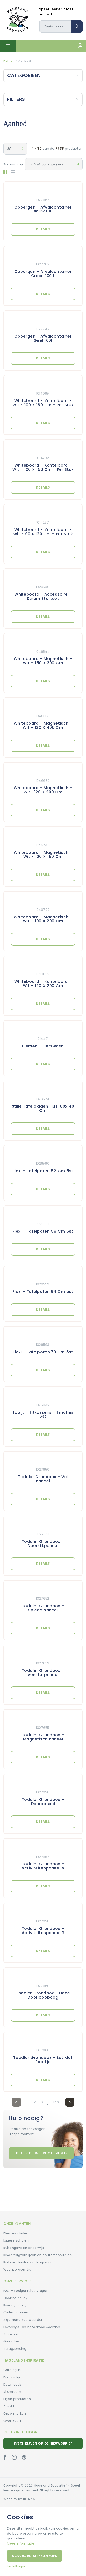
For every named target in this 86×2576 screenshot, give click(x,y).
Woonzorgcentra (17, 2269)
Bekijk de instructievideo (41, 2153)
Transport (11, 2334)
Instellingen (16, 2566)
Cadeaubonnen (16, 2312)
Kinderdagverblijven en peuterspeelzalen (37, 2255)
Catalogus (12, 2370)
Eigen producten (17, 2399)
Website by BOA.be (19, 2499)
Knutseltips (12, 2377)
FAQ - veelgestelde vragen (26, 2290)
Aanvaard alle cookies (34, 2555)
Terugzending (14, 2348)
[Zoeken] (55, 26)
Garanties (11, 2341)
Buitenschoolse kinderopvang (28, 2262)
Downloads (12, 2384)
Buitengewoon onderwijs (23, 2248)
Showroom (12, 2391)
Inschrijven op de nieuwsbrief (43, 2443)
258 (55, 2102)
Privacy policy (14, 2305)
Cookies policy (15, 2298)
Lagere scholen (16, 2240)
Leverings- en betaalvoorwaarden (31, 2327)
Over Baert (12, 2420)
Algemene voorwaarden (23, 2319)
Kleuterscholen (15, 2233)
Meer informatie (20, 2543)
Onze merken (14, 2413)
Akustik (9, 2406)
